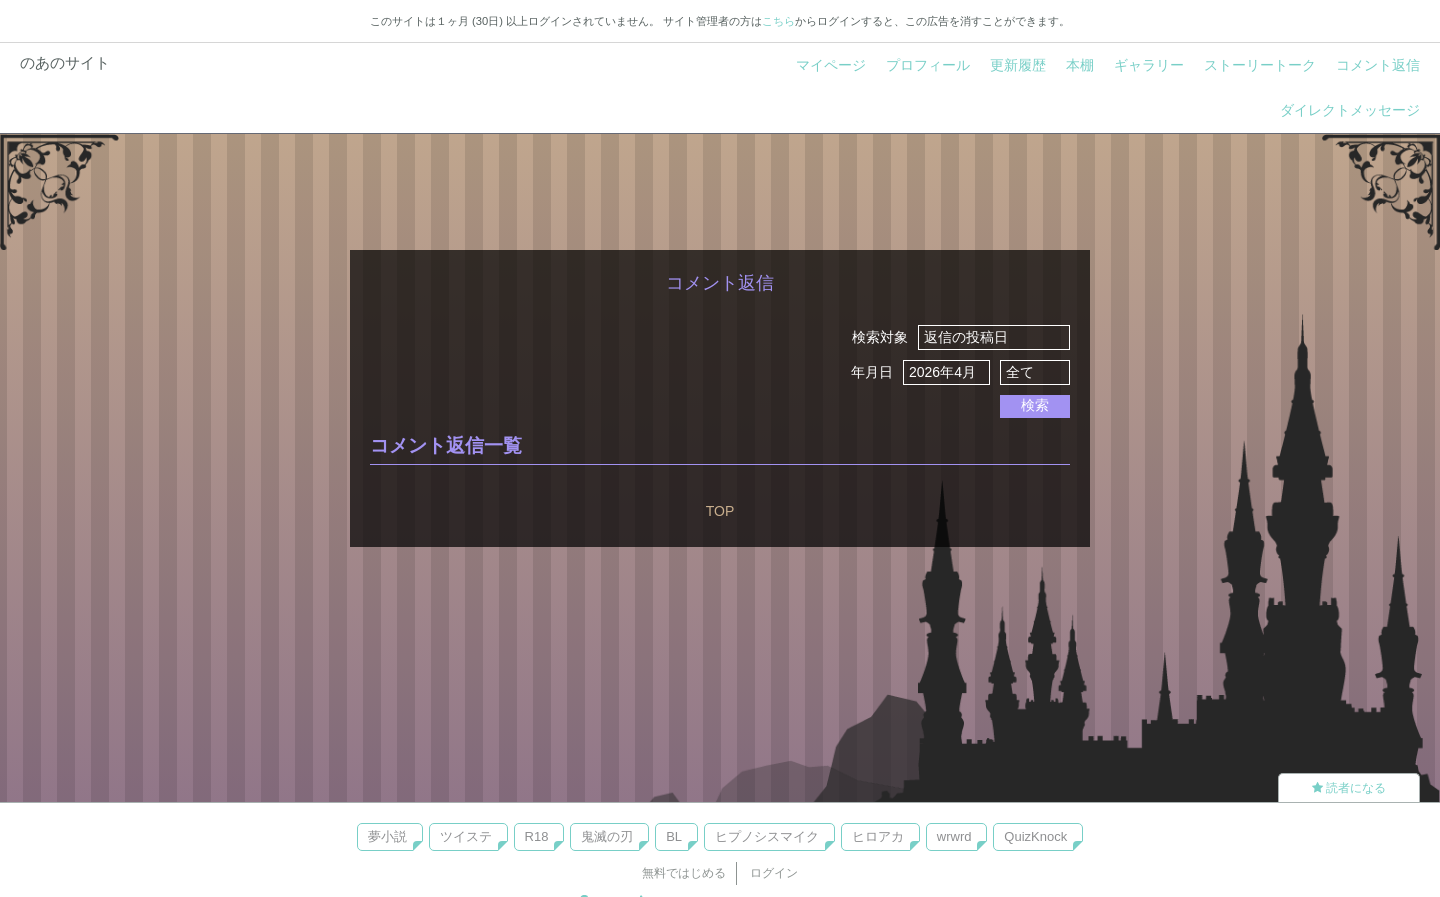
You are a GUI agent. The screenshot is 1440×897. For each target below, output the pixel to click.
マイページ (831, 65)
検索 (1035, 405)
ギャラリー (1149, 65)
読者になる (1349, 788)
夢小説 (387, 836)
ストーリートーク (1260, 65)
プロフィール (928, 65)
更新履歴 (1018, 65)
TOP (720, 511)
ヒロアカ (878, 836)
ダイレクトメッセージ (1350, 110)
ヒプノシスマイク (767, 836)
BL (674, 836)
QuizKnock (1035, 836)
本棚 (1080, 65)
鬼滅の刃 (607, 836)
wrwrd (954, 836)
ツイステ (466, 836)
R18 (537, 836)
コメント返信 (1378, 65)
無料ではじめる (684, 873)
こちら (778, 21)
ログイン (774, 873)
